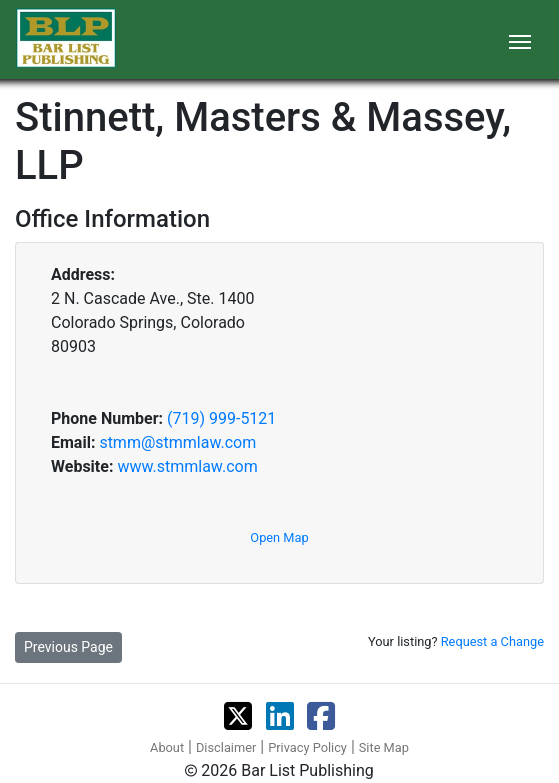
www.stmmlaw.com (187, 466)
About (167, 747)
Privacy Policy (307, 747)
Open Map (279, 537)
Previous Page (68, 647)
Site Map (384, 747)
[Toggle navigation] (520, 40)
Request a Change (492, 641)
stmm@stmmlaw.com (177, 442)
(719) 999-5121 (221, 418)
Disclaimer (226, 747)
